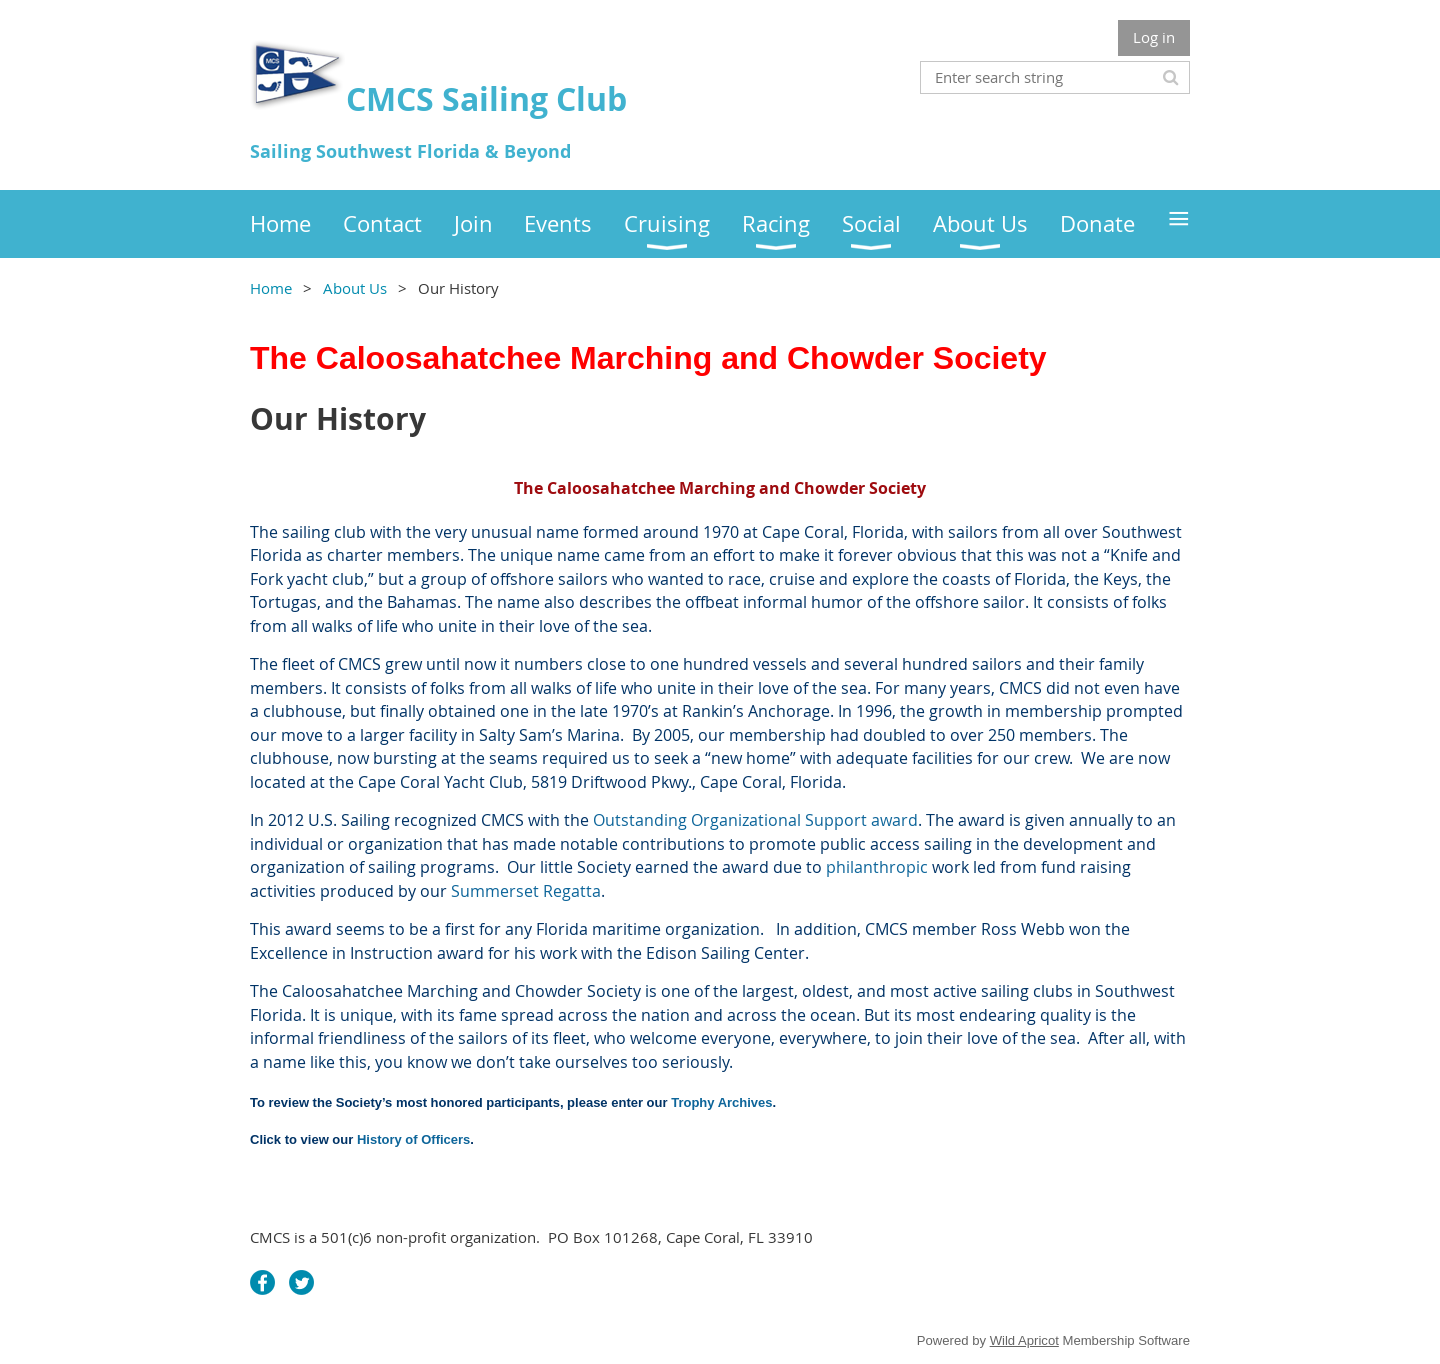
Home (271, 288)
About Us (355, 288)
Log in (1154, 37)
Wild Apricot (1024, 1340)
